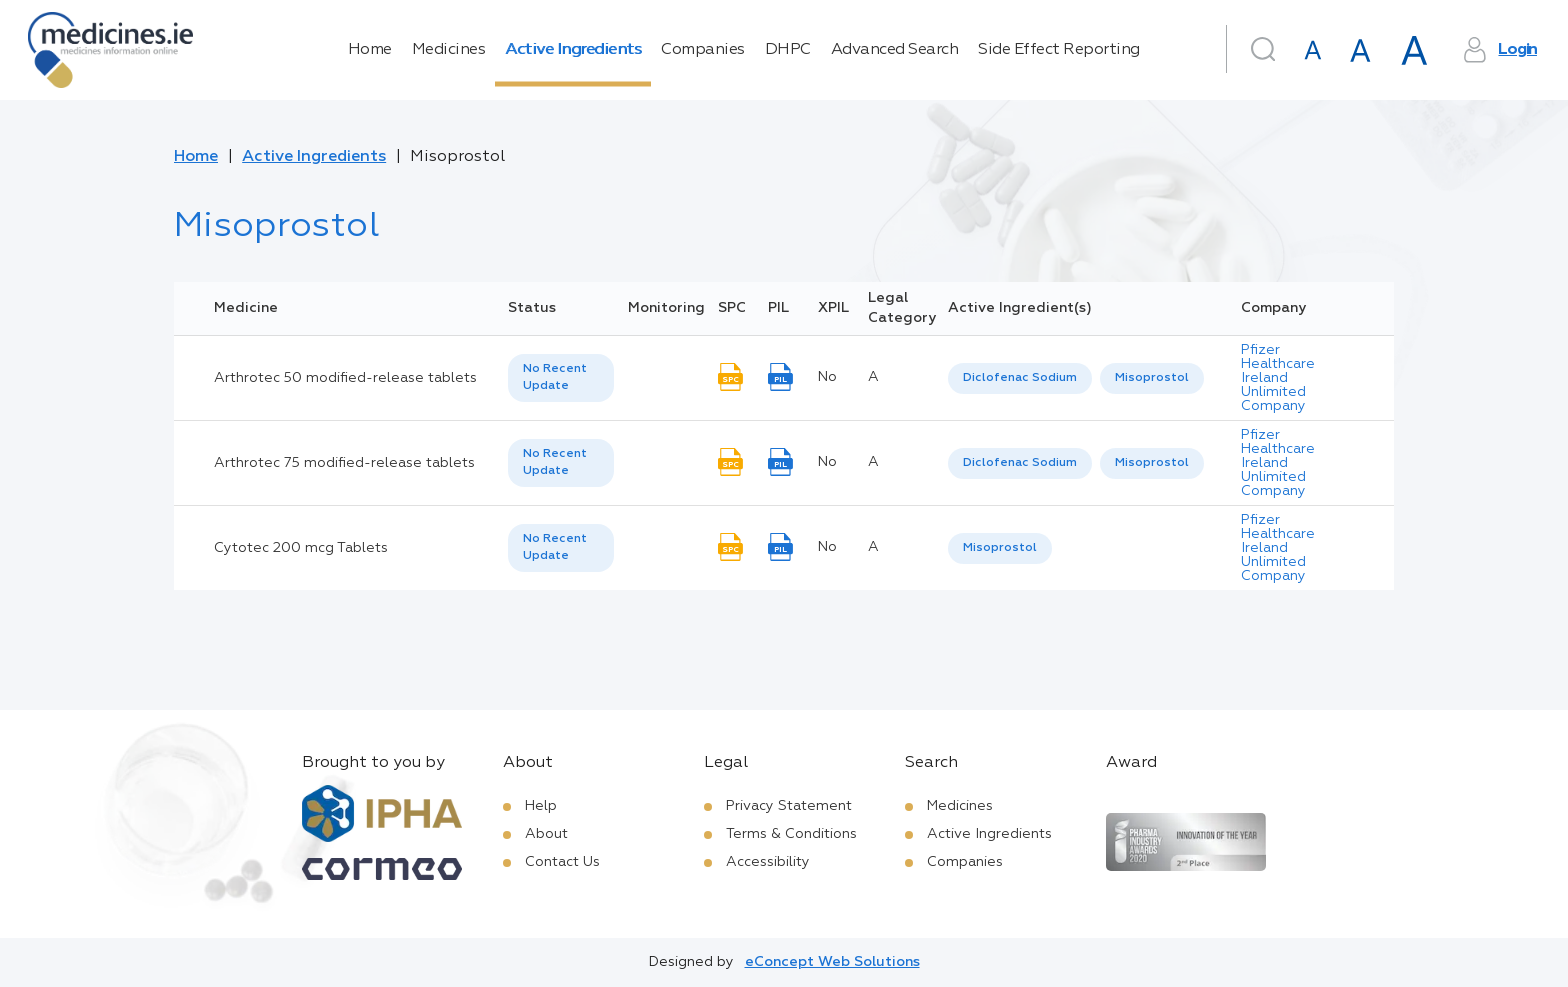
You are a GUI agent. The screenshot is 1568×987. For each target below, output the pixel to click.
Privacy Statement (789, 806)
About (546, 834)
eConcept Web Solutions (832, 962)
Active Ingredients (573, 50)
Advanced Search (895, 50)
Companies (703, 50)
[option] (1020, 378)
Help (541, 806)
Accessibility (768, 862)
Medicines (449, 50)
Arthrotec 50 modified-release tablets (345, 378)
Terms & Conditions (791, 834)
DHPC (788, 50)
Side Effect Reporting (1059, 50)
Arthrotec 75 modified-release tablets (344, 463)
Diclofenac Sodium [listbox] (1020, 378)
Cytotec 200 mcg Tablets (301, 548)
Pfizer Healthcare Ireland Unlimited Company (1278, 378)
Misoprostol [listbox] (1152, 378)
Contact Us (562, 862)
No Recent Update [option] (555, 377)
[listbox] (561, 378)
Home (370, 50)
